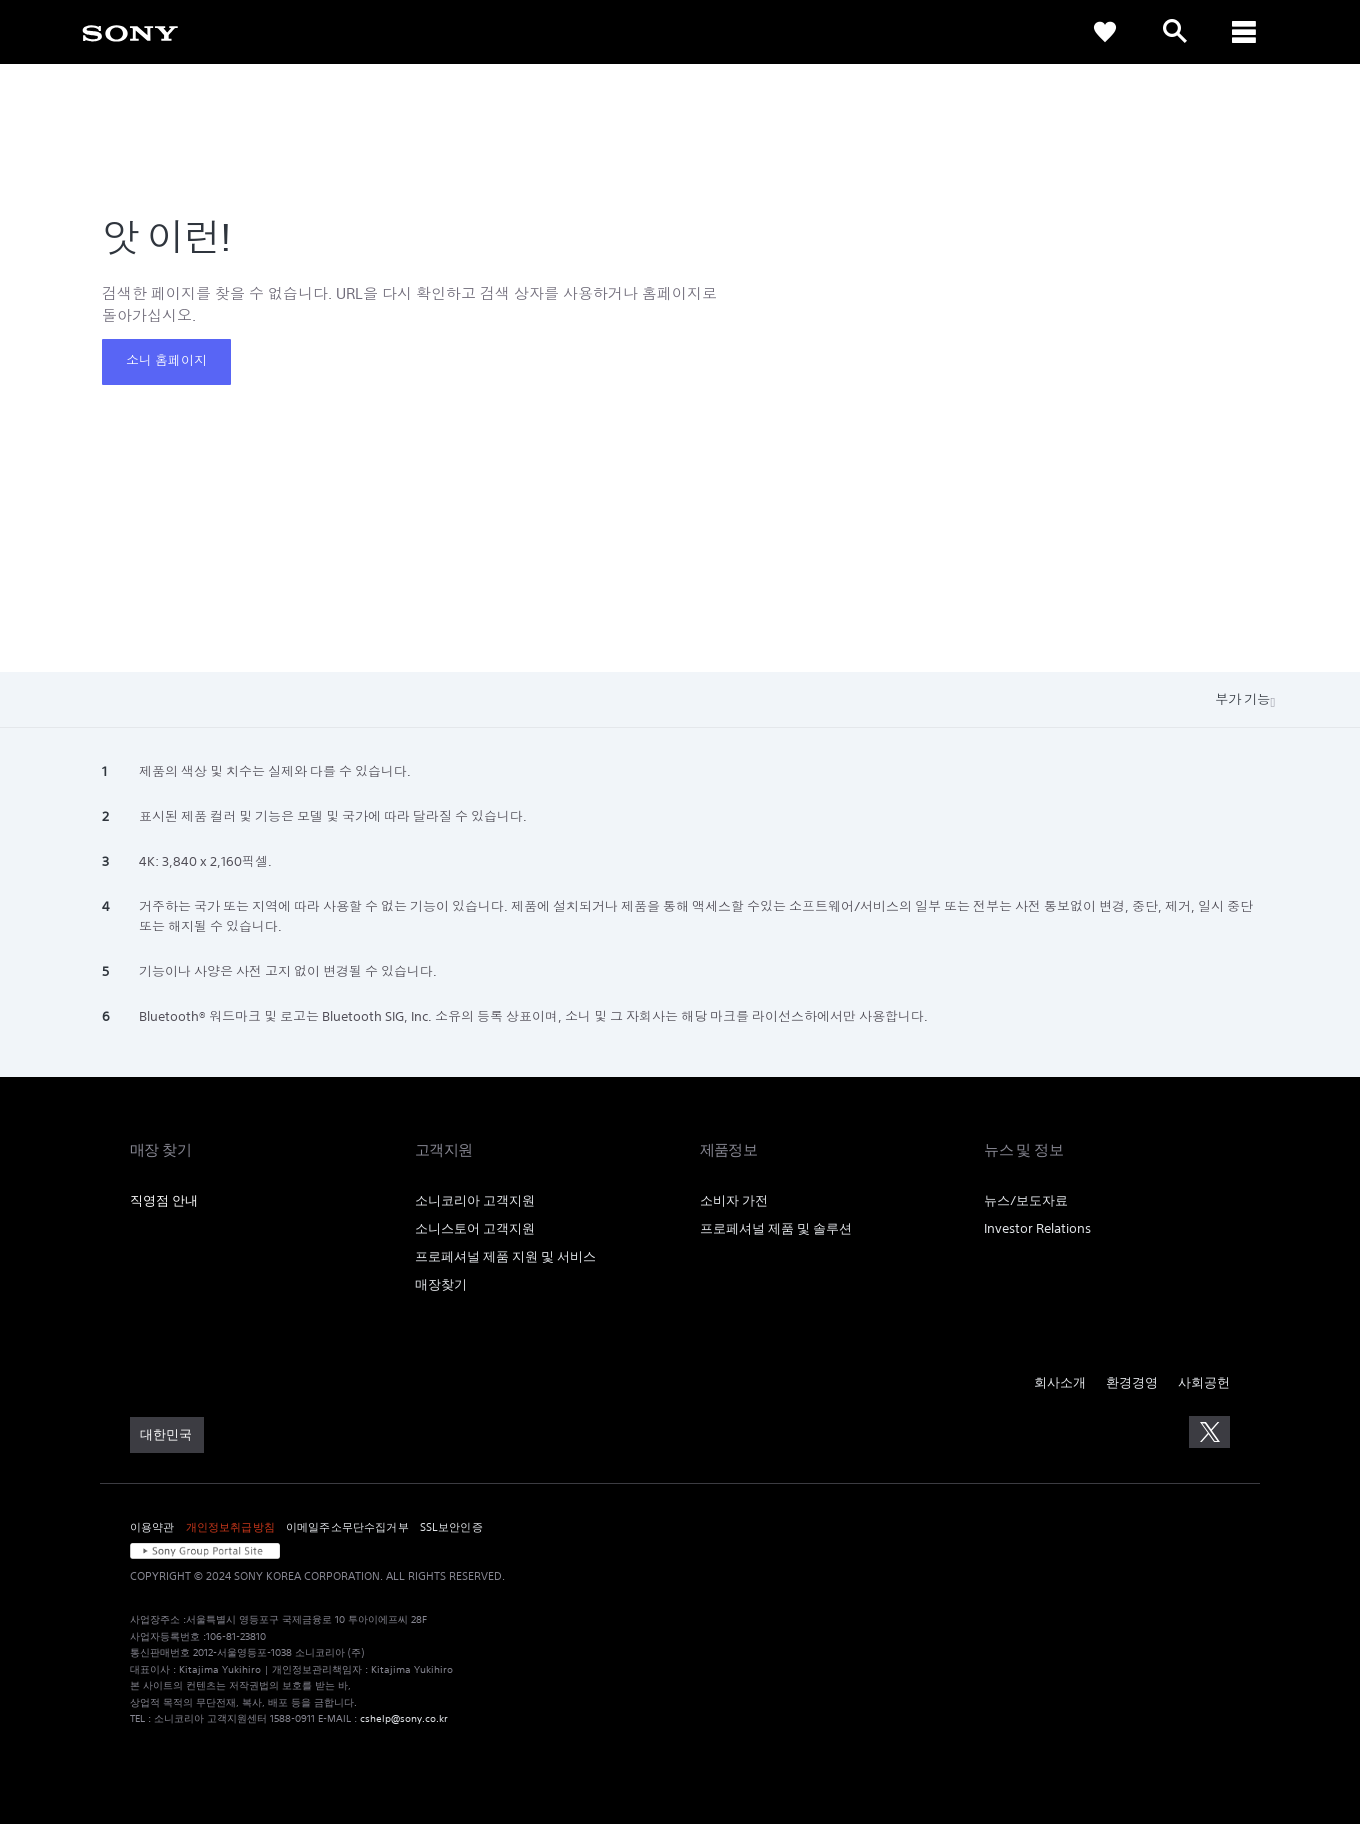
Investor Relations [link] (1037, 1228)
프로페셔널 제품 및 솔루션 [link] (776, 1228)
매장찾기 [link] (441, 1284)
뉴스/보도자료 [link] (1026, 1200)
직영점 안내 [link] (164, 1200)
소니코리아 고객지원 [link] (475, 1200)
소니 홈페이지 (166, 360)
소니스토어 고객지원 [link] (475, 1228)
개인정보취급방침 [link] (230, 1527)
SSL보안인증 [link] (451, 1527)
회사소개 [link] (1060, 1382)
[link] (130, 32)
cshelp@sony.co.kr (404, 1718)
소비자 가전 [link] (734, 1200)
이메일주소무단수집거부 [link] (347, 1527)
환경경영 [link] (1132, 1382)
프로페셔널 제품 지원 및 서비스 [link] (505, 1256)
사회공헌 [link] (1204, 1382)
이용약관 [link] (152, 1527)
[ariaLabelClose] (1245, 32)
